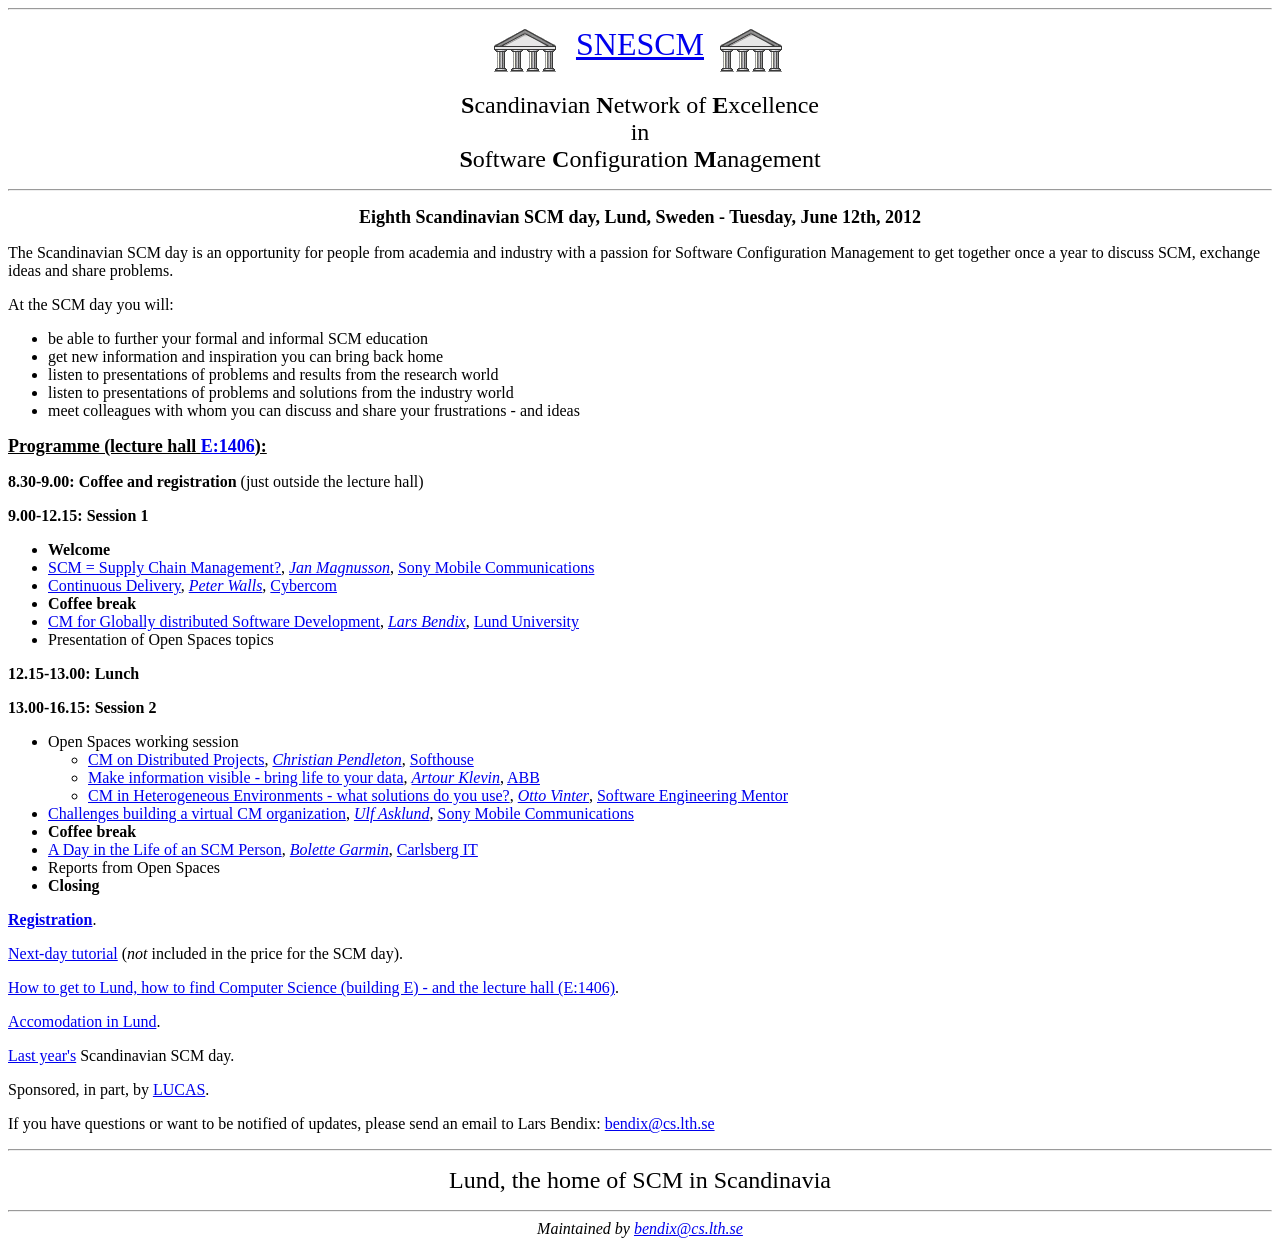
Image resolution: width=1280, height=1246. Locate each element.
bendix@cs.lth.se (660, 1123)
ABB (523, 777)
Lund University (526, 621)
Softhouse (442, 759)
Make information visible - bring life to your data (245, 777)
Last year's (42, 1055)
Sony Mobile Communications (496, 567)
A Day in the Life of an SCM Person (165, 849)
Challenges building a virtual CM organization (197, 813)
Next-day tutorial (63, 953)
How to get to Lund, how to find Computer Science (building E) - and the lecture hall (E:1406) (311, 987)
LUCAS (179, 1089)
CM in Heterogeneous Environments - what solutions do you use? (299, 795)
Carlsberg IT (437, 849)
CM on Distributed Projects (176, 759)
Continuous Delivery (114, 585)
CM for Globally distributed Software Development (214, 621)
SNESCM (640, 44)
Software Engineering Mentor (692, 795)
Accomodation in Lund (82, 1021)
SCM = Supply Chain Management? (164, 567)
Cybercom (303, 585)
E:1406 (228, 446)
